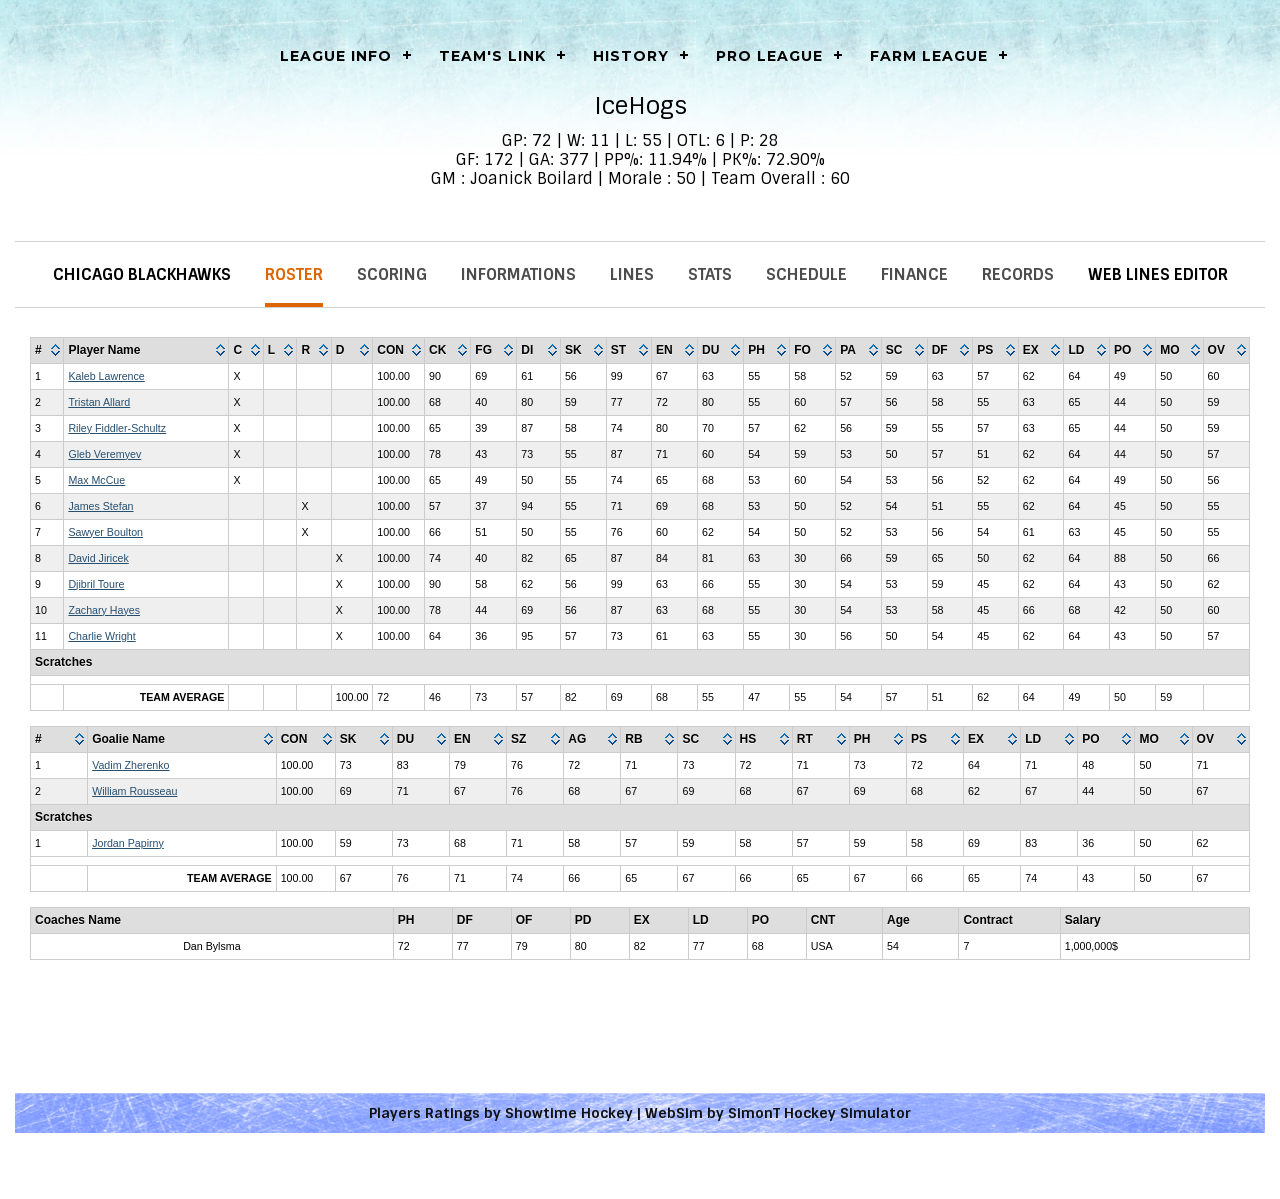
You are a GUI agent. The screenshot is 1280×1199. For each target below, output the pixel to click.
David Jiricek (98, 558)
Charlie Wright (101, 636)
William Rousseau (134, 791)
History (631, 56)
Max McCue (96, 480)
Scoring (392, 274)
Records (1018, 274)
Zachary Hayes (104, 610)
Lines (632, 274)
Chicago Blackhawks (142, 274)
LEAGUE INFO (336, 56)
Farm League (929, 56)
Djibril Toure (96, 584)
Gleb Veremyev (104, 454)
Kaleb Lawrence (106, 376)
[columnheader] (47, 351)
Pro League (769, 56)
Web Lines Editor (1158, 274)
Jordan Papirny (128, 843)
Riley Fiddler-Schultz (117, 428)
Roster (294, 274)
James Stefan (100, 506)
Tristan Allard (99, 402)
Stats (710, 274)
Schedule (806, 274)
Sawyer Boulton (105, 532)
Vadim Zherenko (130, 765)
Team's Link (492, 56)
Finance (914, 274)
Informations (518, 274)
